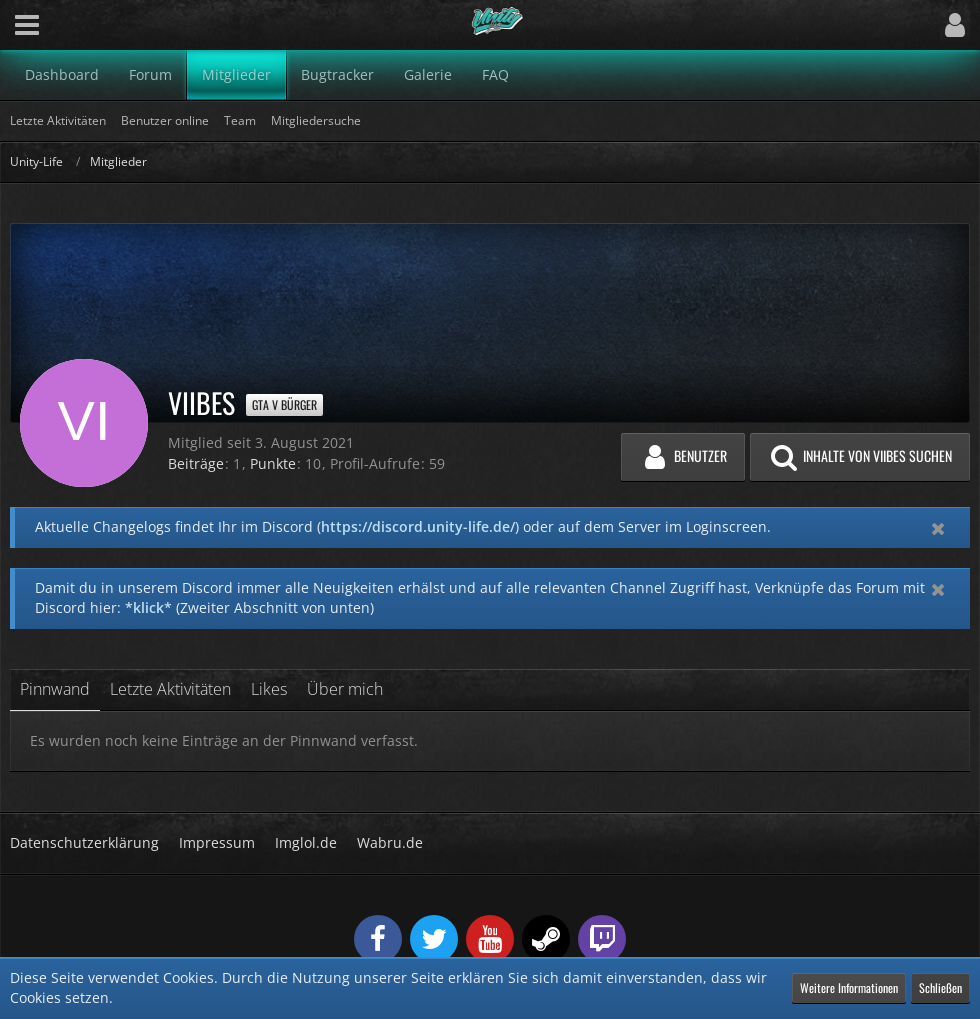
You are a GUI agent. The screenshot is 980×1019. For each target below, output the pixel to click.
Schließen (940, 987)
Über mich (345, 689)
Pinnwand (55, 689)
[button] (27, 25)
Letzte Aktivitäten (170, 689)
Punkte (273, 463)
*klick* (148, 607)
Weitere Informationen (849, 987)
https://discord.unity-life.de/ (418, 526)
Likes (269, 689)
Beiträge (196, 463)
